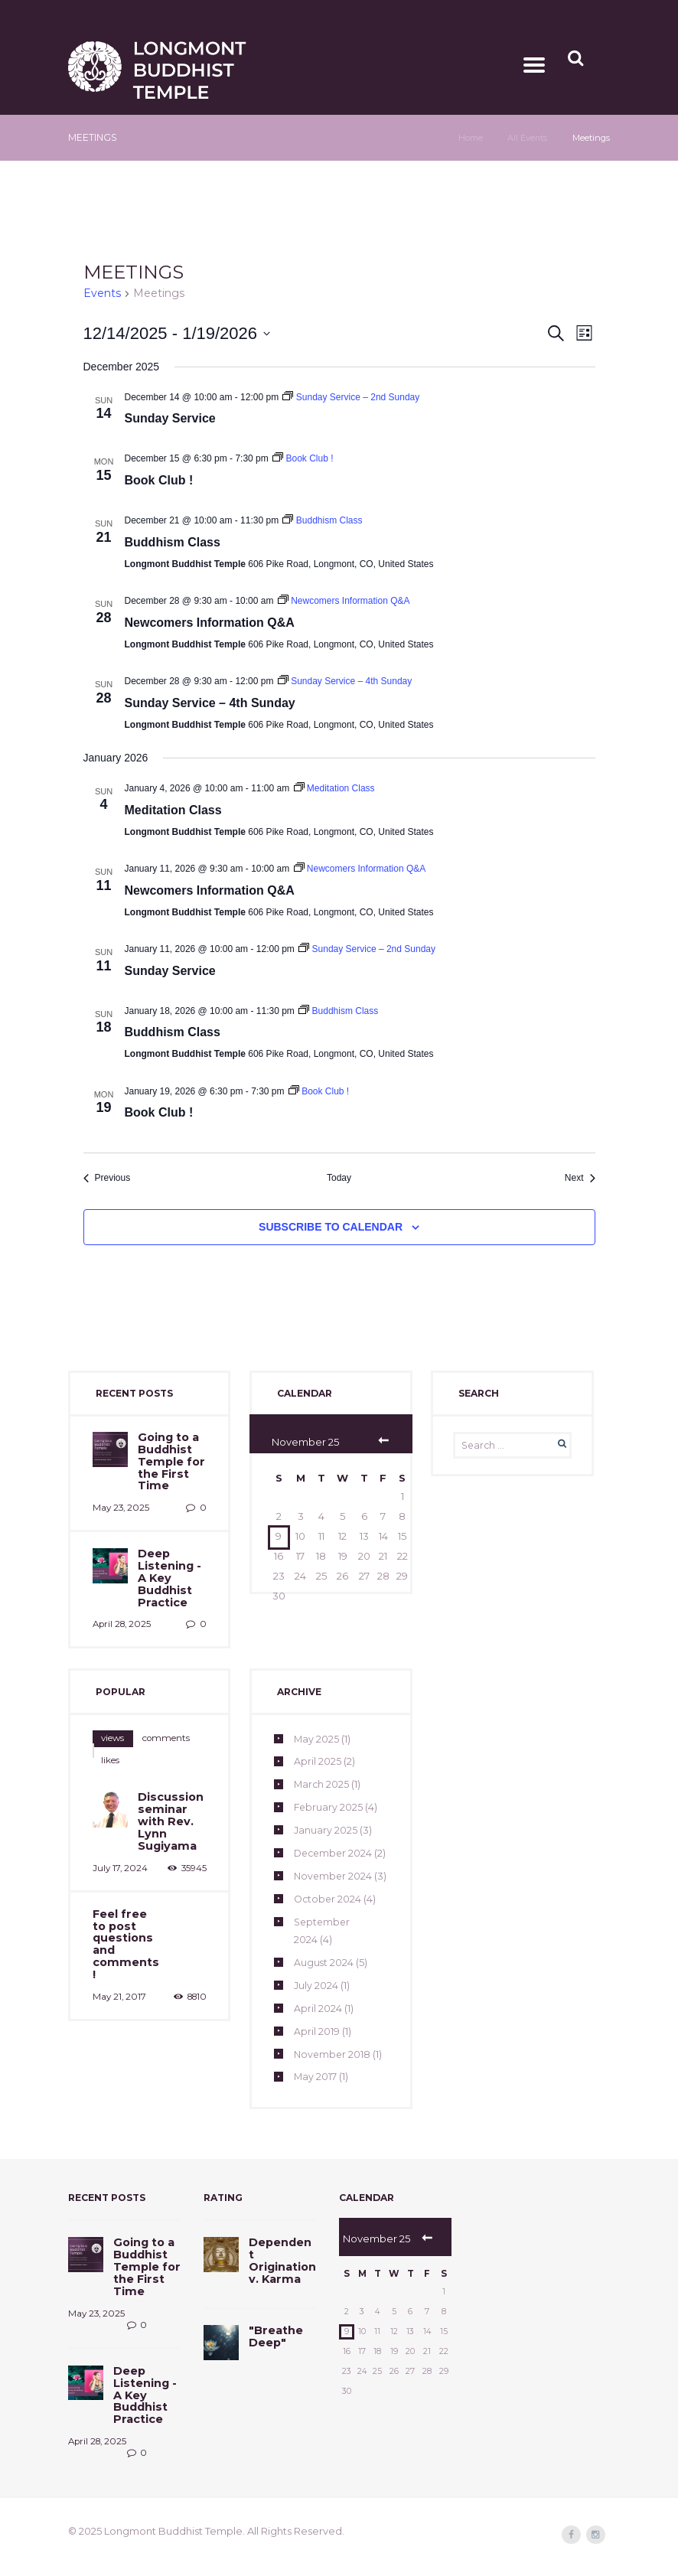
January (325, 1817)
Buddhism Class (172, 542)
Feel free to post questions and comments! (126, 1891)
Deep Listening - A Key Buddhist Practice (167, 1568)
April (317, 1748)
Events (102, 294)
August (324, 1984)
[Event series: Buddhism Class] (322, 520)
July (316, 2007)
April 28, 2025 (120, 1611)
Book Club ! (159, 480)
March (322, 1771)
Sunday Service (170, 419)
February (329, 1794)
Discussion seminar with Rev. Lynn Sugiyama (168, 1782)
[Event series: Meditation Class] (334, 788)
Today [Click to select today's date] (339, 1177)
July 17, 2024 (119, 1824)
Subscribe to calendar (331, 1227)
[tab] (108, 1724)
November (333, 2076)
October (328, 1921)
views (107, 1724)
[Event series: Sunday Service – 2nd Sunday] (350, 397)
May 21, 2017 (118, 1934)
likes (188, 1724)
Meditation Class (173, 810)
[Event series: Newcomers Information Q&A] (344, 600)
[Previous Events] (107, 1178)
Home (469, 138)
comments (149, 1724)
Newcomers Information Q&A (210, 622)
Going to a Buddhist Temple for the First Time (169, 1459)
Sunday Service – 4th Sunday (210, 702)
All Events (527, 138)
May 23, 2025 (119, 1501)
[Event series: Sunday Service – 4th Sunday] (345, 681)
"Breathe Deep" (273, 2347)
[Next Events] (580, 1178)
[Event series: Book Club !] (302, 459)
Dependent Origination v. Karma (281, 2276)
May (317, 1725)
